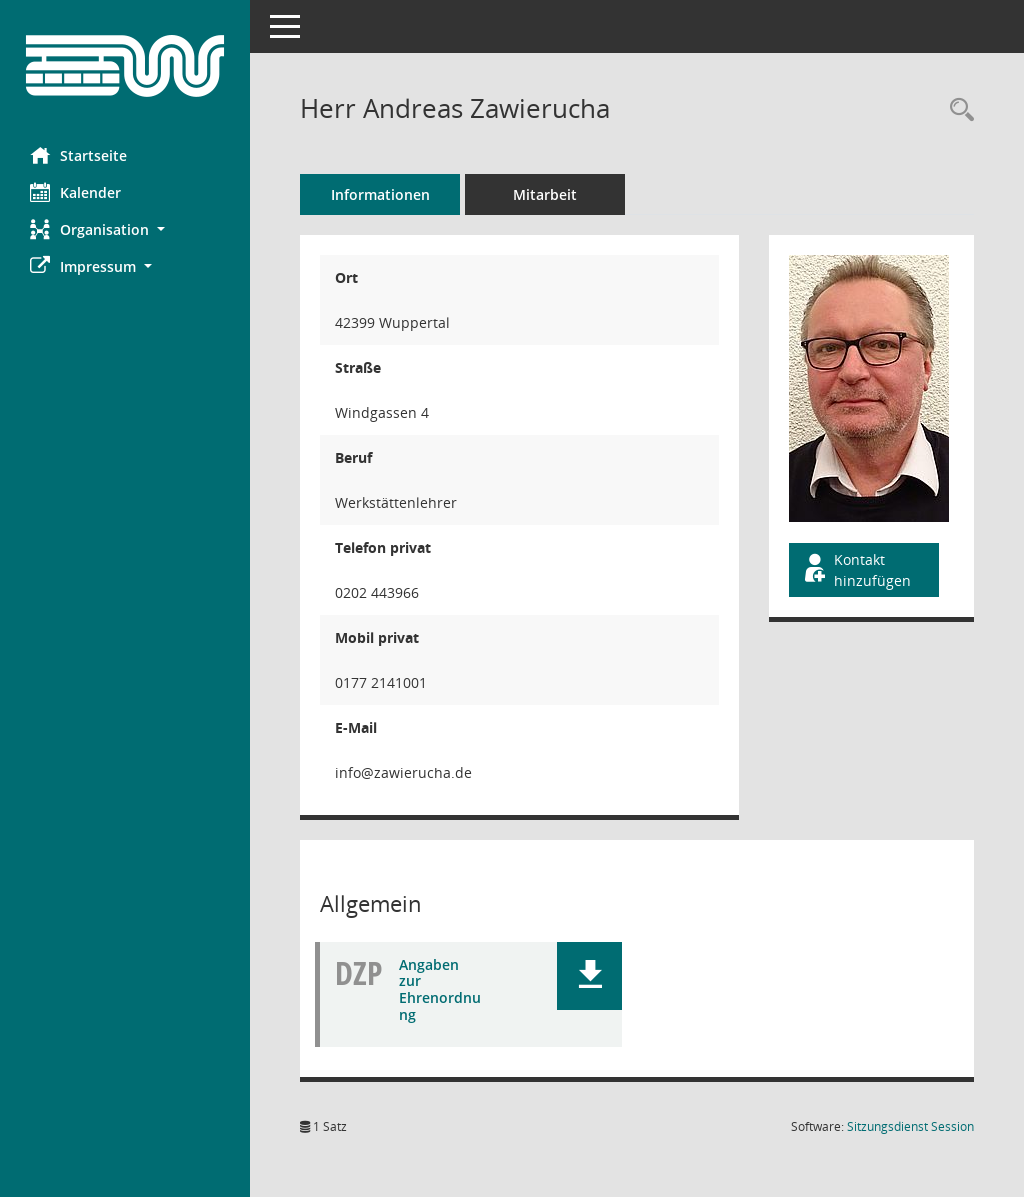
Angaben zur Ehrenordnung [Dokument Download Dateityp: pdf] (440, 989)
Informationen (380, 194)
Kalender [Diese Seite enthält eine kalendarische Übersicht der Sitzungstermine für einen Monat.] (75, 192)
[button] (125, 229)
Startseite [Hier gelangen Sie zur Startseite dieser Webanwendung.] (78, 155)
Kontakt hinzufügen (856, 570)
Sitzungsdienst (910, 1126)
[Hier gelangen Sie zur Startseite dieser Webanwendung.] (125, 66)
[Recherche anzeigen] (957, 110)
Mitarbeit (545, 194)
